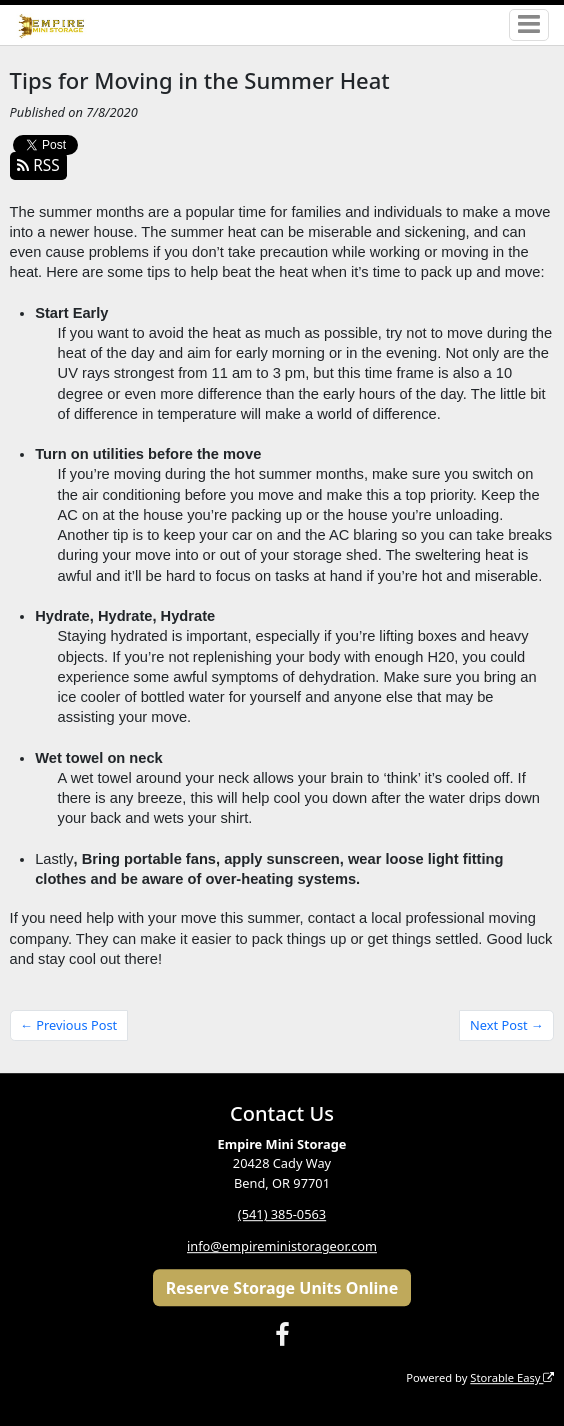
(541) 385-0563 (282, 1215)
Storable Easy (512, 1377)
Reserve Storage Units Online (282, 1288)
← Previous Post (68, 1025)
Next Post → (507, 1025)
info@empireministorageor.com (282, 1247)
